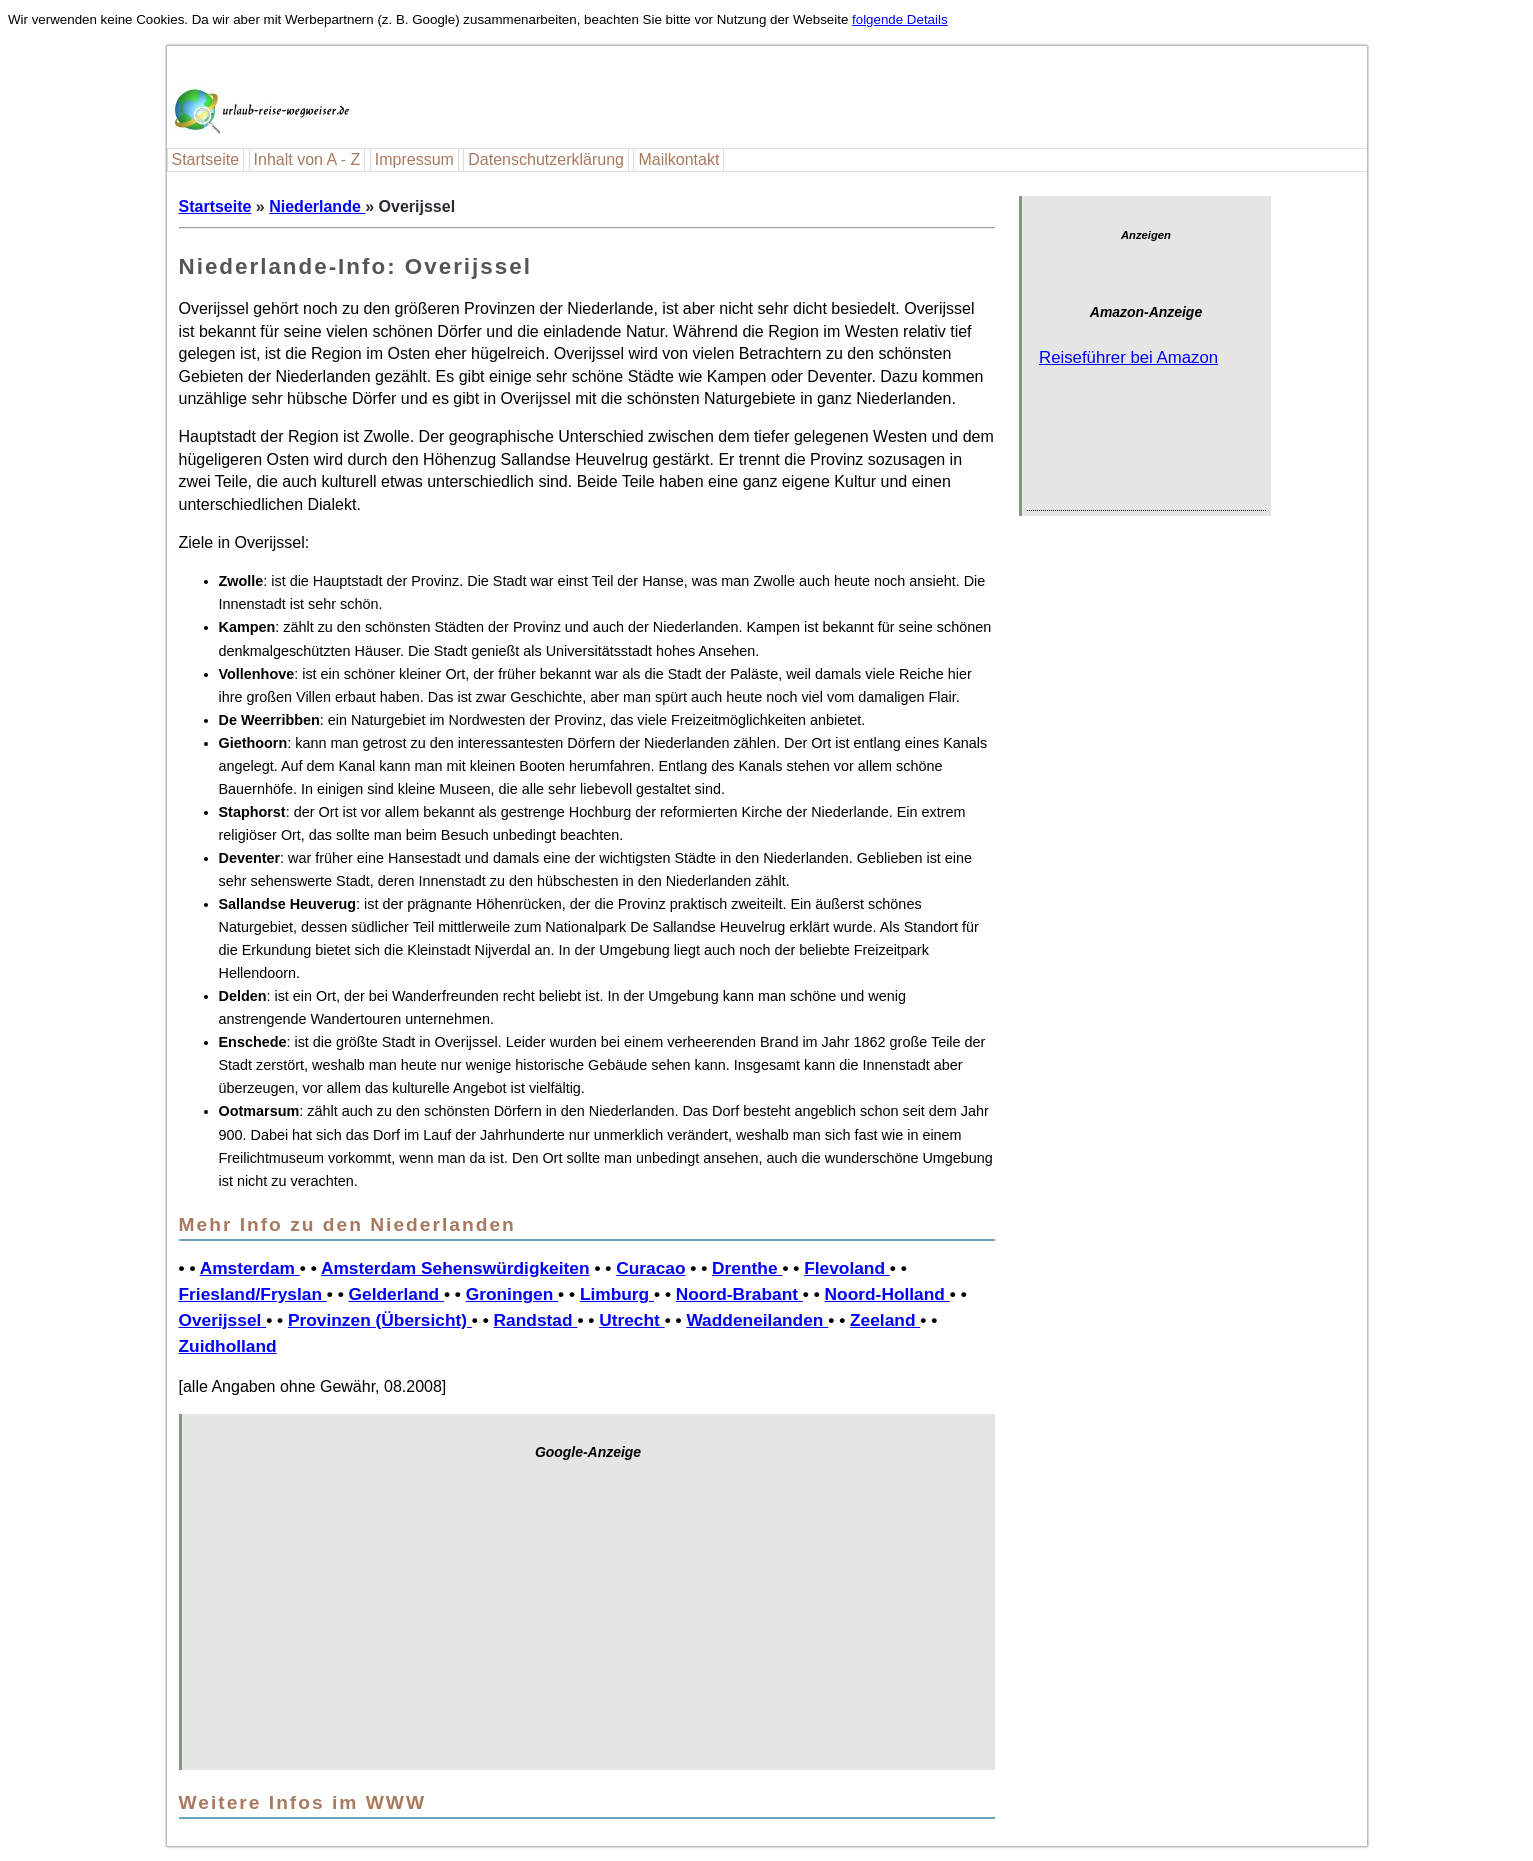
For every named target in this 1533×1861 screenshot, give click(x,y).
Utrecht (631, 1320)
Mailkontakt (678, 159)
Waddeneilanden (757, 1320)
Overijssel (223, 1320)
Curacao (650, 1268)
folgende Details (900, 19)
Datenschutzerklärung (546, 159)
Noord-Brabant (739, 1294)
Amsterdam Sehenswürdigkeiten (455, 1268)
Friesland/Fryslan (253, 1294)
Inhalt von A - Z (307, 159)
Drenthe (747, 1268)
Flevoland (847, 1268)
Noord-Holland (887, 1294)
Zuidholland (228, 1346)
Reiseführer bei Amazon (1128, 357)
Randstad (536, 1320)
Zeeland (885, 1320)
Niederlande (317, 206)
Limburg (617, 1294)
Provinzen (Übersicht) (380, 1320)
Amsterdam (250, 1268)
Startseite (206, 159)
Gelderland (396, 1294)
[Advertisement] (588, 1625)
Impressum (414, 159)
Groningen (512, 1294)
